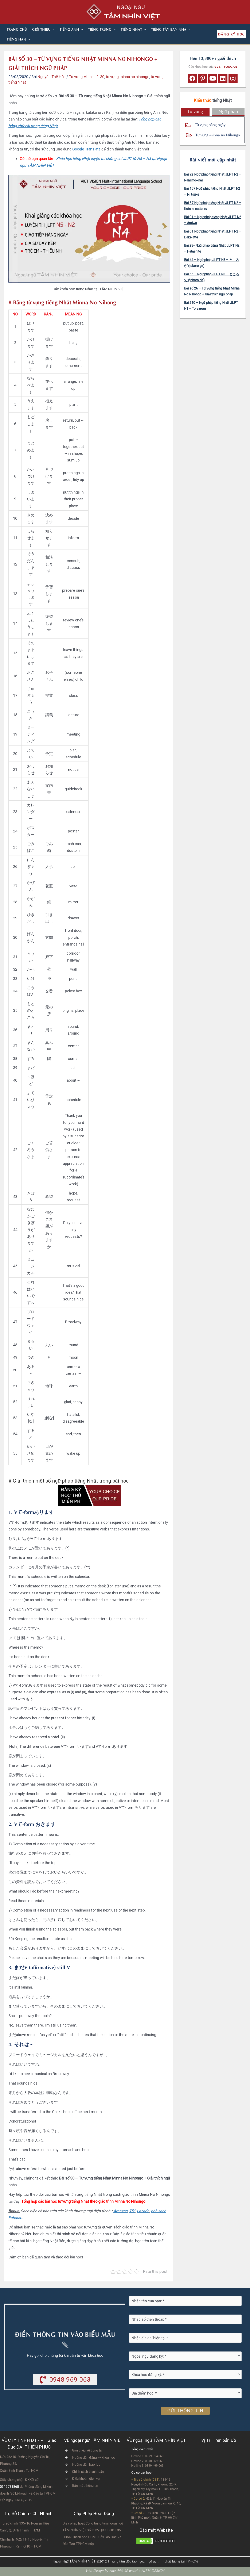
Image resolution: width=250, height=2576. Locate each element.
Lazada (143, 2211)
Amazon (120, 2211)
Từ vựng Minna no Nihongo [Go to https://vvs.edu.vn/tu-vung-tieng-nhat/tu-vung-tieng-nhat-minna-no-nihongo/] (217, 134)
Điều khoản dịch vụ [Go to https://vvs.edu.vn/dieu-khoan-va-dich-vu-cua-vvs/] (86, 2479)
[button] (43, 29)
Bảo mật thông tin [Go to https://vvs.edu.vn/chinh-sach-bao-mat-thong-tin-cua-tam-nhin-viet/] (85, 2486)
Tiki (132, 2211)
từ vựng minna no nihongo (127, 76)
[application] (52, 29)
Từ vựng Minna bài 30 (86, 76)
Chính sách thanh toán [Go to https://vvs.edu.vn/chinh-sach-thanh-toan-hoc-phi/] (88, 2472)
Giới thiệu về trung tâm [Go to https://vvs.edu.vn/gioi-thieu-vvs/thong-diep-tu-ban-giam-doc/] (88, 2450)
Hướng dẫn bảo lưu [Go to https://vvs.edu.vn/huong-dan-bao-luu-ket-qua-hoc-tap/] (86, 2464)
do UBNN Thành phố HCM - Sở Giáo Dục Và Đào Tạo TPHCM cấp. (92, 2537)
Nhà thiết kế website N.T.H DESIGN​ (136, 2570)
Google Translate (86, 149)
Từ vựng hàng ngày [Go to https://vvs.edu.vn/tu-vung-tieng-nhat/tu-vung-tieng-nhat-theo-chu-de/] (210, 124)
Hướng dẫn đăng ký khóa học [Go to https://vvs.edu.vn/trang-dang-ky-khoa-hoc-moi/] (93, 2458)
